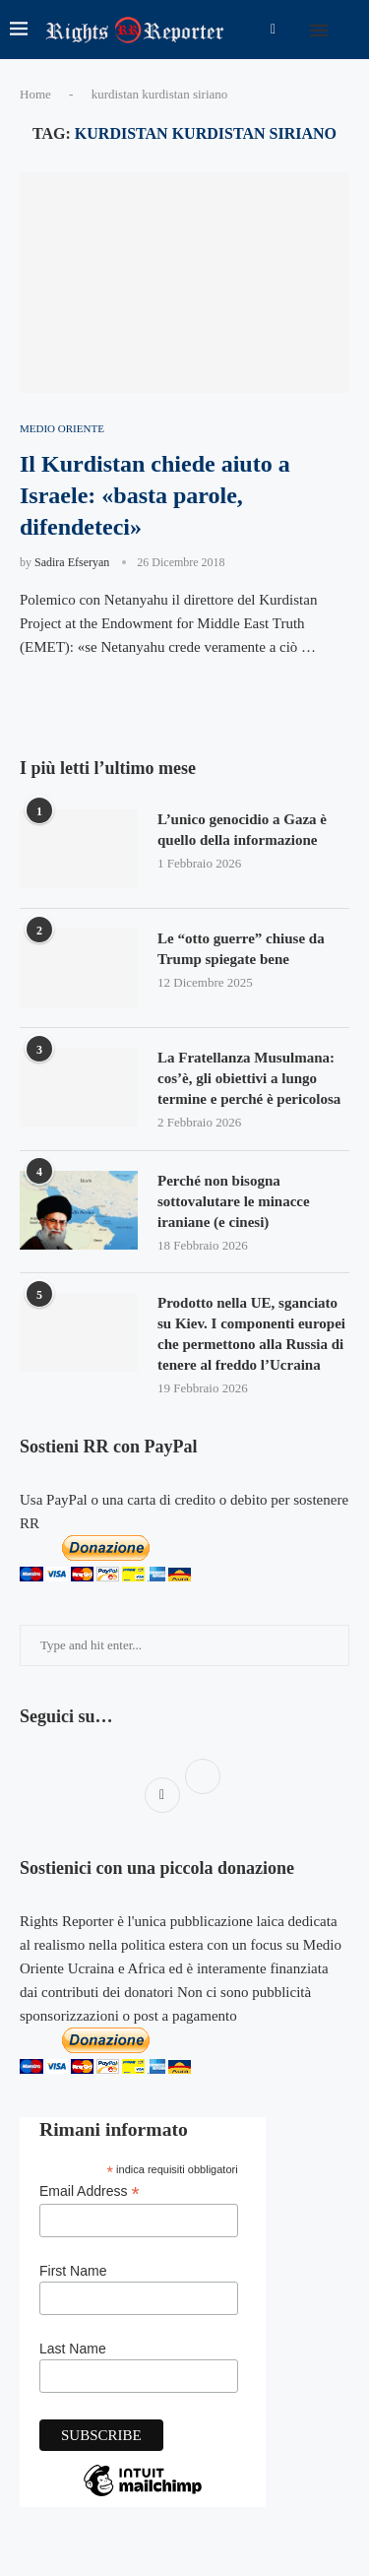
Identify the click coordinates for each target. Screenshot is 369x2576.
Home (35, 94)
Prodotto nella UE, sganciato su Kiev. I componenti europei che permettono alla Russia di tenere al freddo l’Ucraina (251, 1334)
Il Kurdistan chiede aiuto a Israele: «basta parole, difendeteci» (155, 496)
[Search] (349, 29)
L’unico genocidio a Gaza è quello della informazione (242, 829)
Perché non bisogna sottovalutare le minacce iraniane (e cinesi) (233, 1201)
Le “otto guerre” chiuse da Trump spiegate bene (241, 949)
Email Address (89, 2191)
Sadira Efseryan (71, 562)
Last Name (72, 2348)
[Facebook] (273, 29)
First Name (72, 2271)
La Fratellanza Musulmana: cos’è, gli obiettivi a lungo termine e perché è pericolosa (248, 1078)
